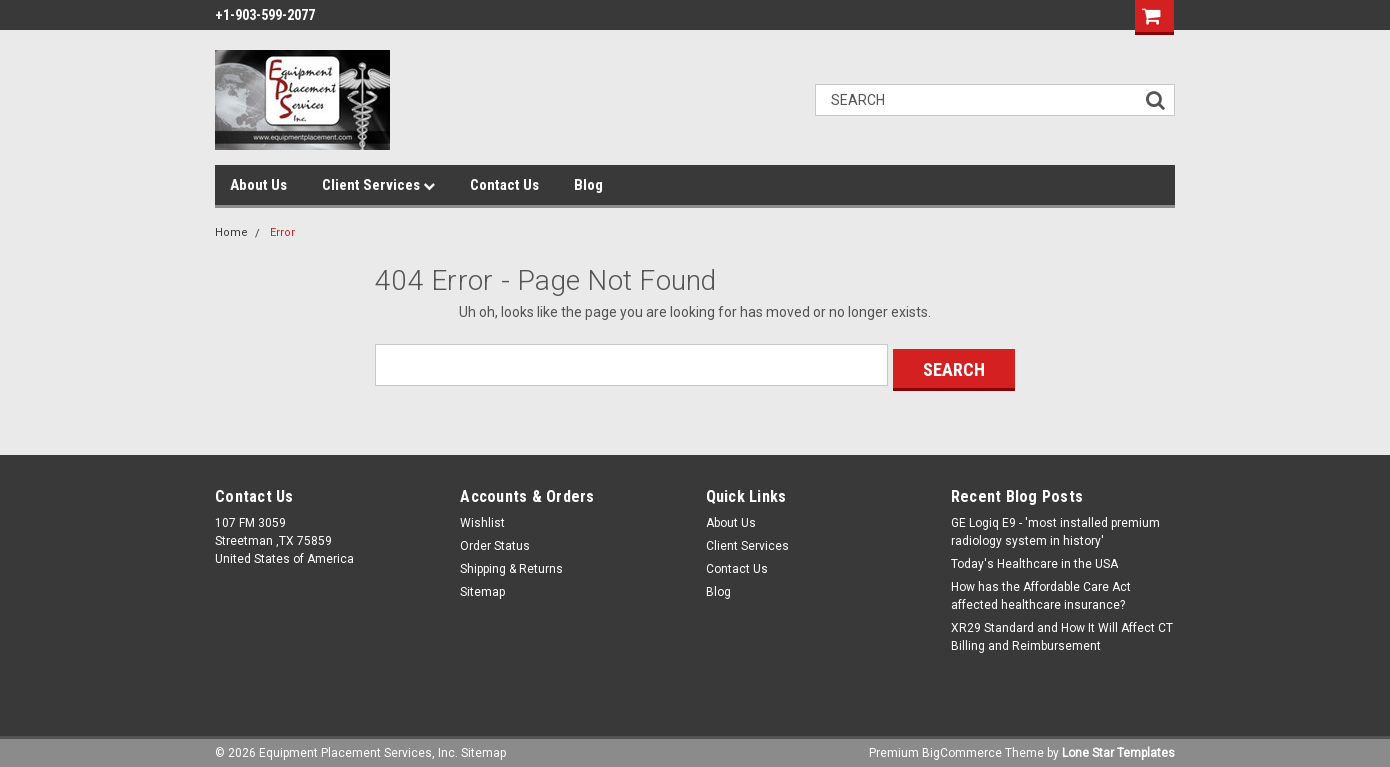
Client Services (378, 185)
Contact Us (504, 185)
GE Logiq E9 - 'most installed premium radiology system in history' (1055, 527)
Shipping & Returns (511, 564)
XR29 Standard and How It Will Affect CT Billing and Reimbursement (1062, 632)
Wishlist (482, 518)
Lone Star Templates (1118, 747)
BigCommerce (962, 747)
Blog (588, 185)
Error (282, 232)
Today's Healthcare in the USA (1034, 559)
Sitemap (482, 587)
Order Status (495, 541)
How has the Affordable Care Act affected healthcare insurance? (1041, 591)
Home (231, 232)
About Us (258, 185)
